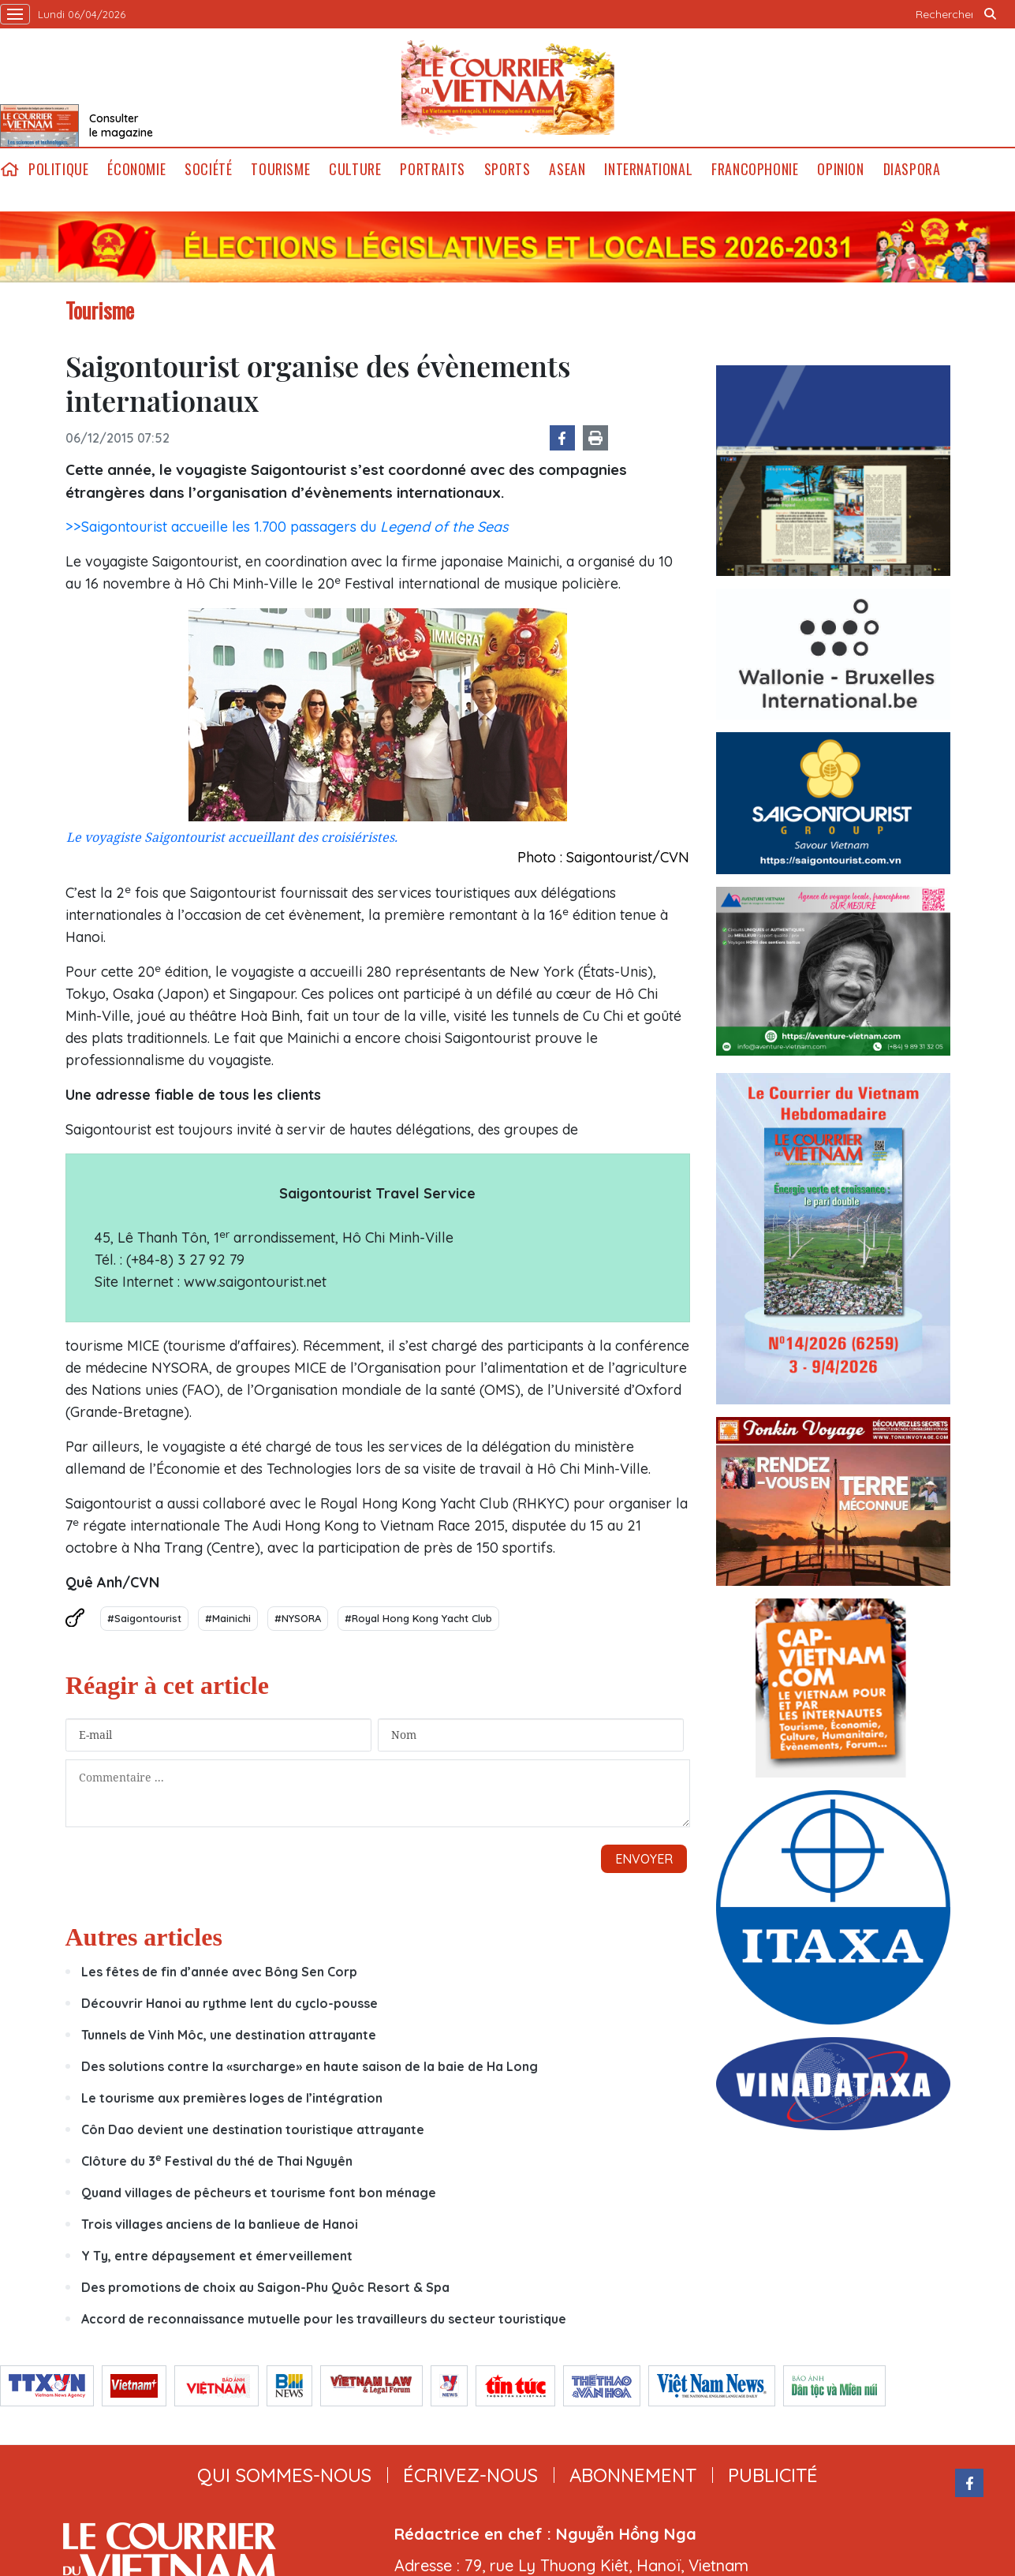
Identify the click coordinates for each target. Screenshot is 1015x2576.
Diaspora (912, 169)
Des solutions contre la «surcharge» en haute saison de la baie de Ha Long (309, 2066)
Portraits (432, 169)
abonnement (632, 2475)
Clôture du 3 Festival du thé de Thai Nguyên (217, 2161)
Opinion (840, 169)
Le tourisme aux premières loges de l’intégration (231, 2098)
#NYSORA (297, 1618)
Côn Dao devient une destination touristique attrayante (252, 2129)
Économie (136, 169)
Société (208, 169)
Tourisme (280, 169)
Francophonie (754, 169)
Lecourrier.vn (508, 87)
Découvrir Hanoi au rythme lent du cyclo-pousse (229, 2003)
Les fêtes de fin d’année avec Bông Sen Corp (219, 1972)
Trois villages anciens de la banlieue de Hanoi (219, 2224)
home (9, 169)
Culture (355, 169)
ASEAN (567, 169)
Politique (58, 169)
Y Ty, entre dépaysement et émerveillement (217, 2256)
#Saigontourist (144, 1618)
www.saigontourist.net (255, 1282)
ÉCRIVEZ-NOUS (470, 2475)
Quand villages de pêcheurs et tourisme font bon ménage (258, 2192)
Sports (507, 169)
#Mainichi (228, 1618)
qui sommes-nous (284, 2475)
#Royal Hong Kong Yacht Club (418, 1618)
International (648, 169)
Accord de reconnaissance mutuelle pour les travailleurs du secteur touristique (323, 2319)
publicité (773, 2475)
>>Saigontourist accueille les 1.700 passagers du (287, 527)
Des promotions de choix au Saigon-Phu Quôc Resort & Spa (265, 2287)
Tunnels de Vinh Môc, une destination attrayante (228, 2035)
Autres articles (143, 1937)
